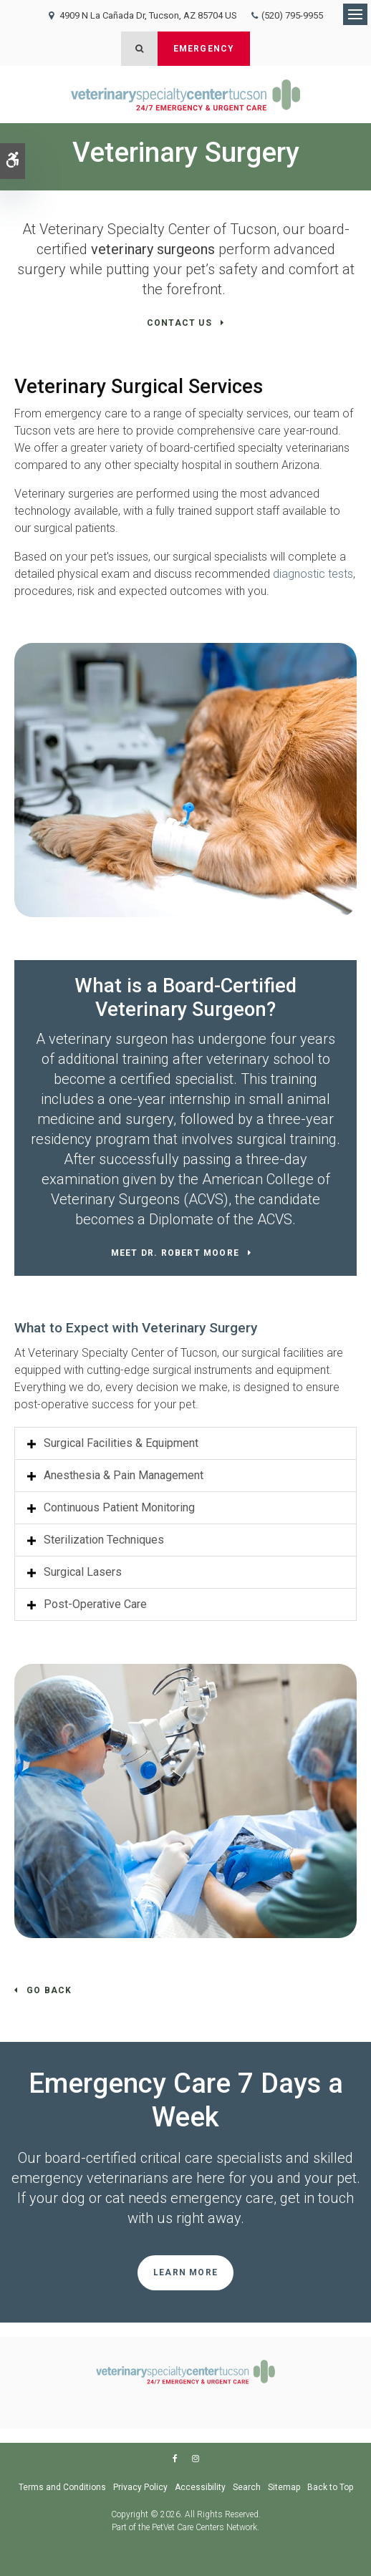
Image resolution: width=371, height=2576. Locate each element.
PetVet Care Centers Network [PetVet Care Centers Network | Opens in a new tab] (204, 2527)
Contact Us (179, 323)
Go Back (49, 1990)
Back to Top (330, 2487)
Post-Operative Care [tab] (95, 1604)
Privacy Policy (140, 2487)
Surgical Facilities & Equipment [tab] (121, 1443)
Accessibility (200, 2487)
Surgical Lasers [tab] (83, 1572)
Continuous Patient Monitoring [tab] (119, 1507)
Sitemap (284, 2487)
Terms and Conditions (62, 2487)
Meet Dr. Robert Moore (175, 1253)
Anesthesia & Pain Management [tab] (123, 1475)
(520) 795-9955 (292, 15)
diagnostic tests (313, 574)
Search (247, 2487)
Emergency (204, 49)
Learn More (185, 2272)
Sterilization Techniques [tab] (104, 1539)
